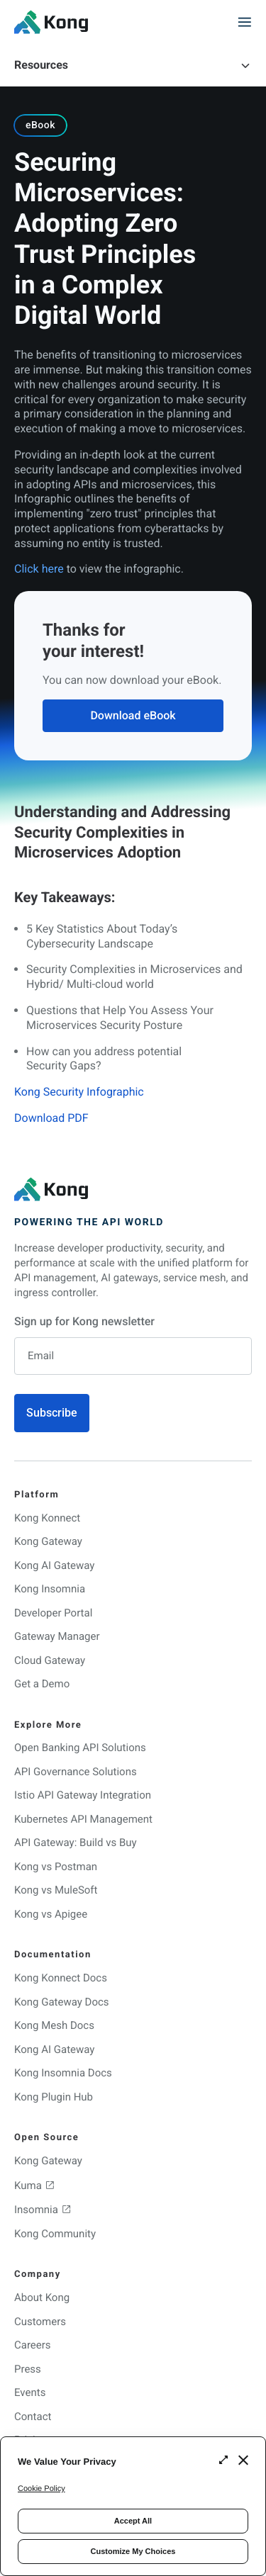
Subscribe (51, 1412)
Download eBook (132, 715)
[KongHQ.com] (51, 22)
